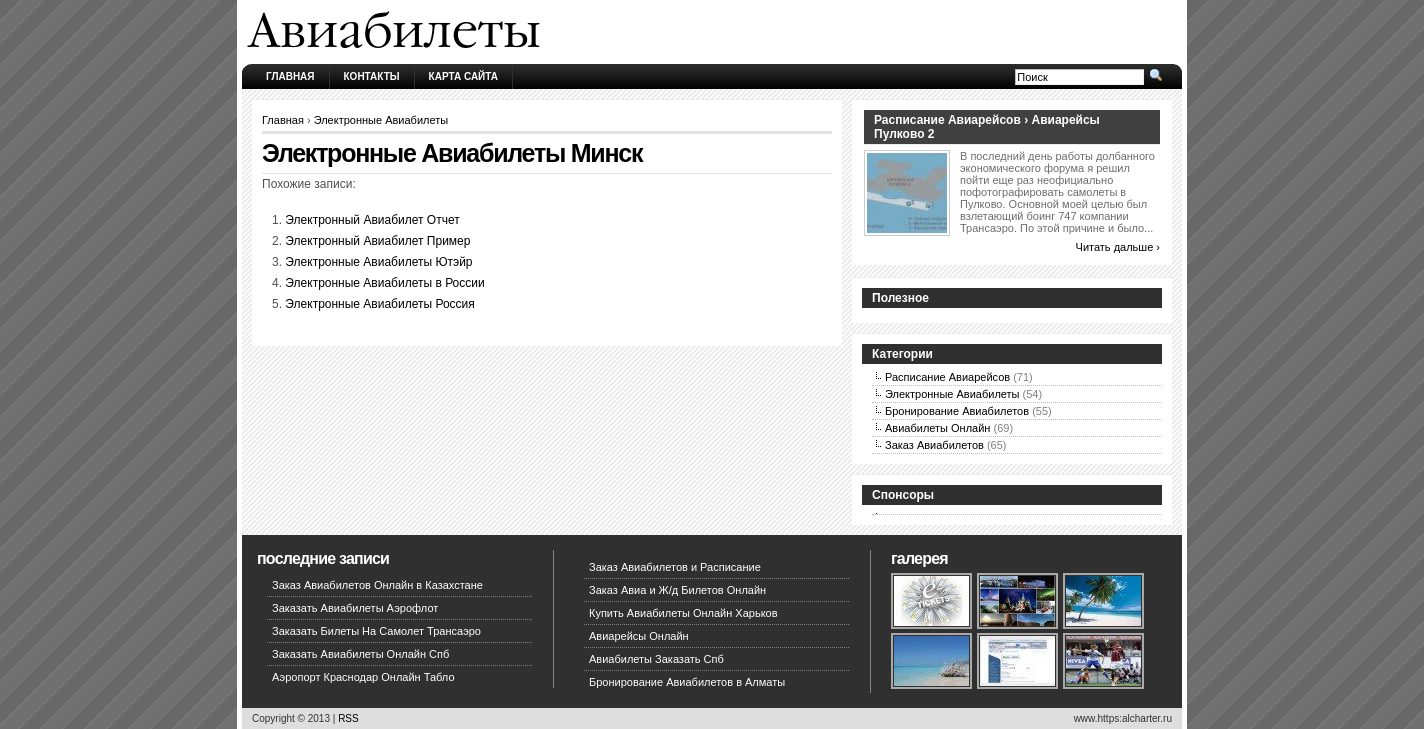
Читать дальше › (1118, 247)
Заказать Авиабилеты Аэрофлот (355, 608)
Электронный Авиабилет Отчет (372, 220)
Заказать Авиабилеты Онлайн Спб (360, 654)
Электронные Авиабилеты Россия (379, 304)
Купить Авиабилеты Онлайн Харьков (683, 613)
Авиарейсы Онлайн (639, 636)
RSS (348, 718)
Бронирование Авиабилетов (957, 411)
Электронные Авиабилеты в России (384, 283)
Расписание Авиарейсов (947, 377)
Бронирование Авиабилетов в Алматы (687, 682)
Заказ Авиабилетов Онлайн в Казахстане (377, 585)
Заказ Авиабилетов (934, 445)
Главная (290, 76)
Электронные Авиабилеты (381, 120)
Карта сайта (463, 76)
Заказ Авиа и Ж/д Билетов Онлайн (677, 590)
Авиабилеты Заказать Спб (656, 659)
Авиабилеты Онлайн (937, 428)
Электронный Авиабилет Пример (377, 241)
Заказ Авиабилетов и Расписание (675, 567)
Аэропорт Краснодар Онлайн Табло (363, 677)
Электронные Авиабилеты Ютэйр (378, 262)
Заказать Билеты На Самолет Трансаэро (376, 631)
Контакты (372, 76)
